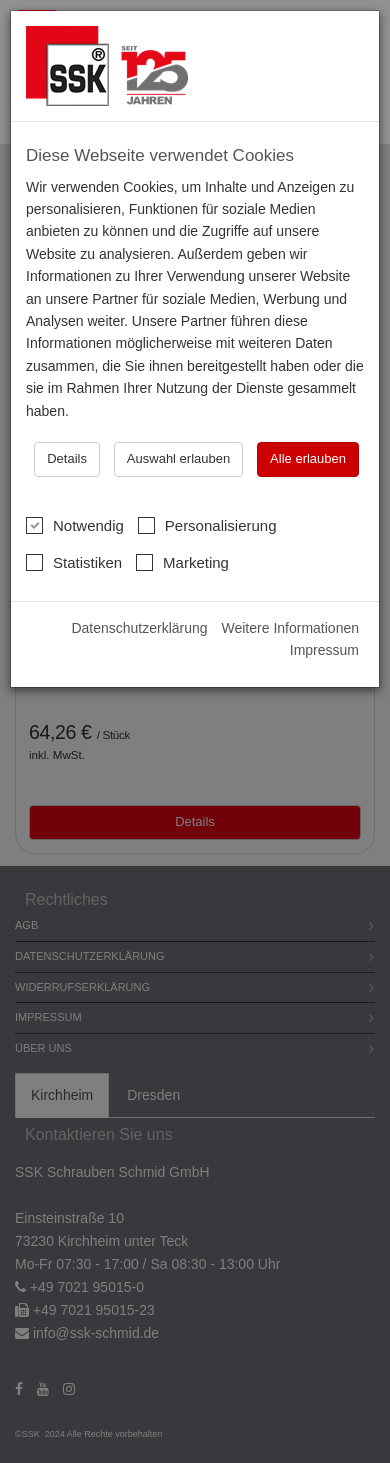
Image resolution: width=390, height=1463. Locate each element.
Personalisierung (207, 525)
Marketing (182, 562)
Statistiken (74, 562)
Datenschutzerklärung (139, 628)
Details (67, 458)
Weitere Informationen (290, 628)
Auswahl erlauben (178, 458)
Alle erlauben (308, 458)
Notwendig (75, 525)
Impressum (324, 650)
